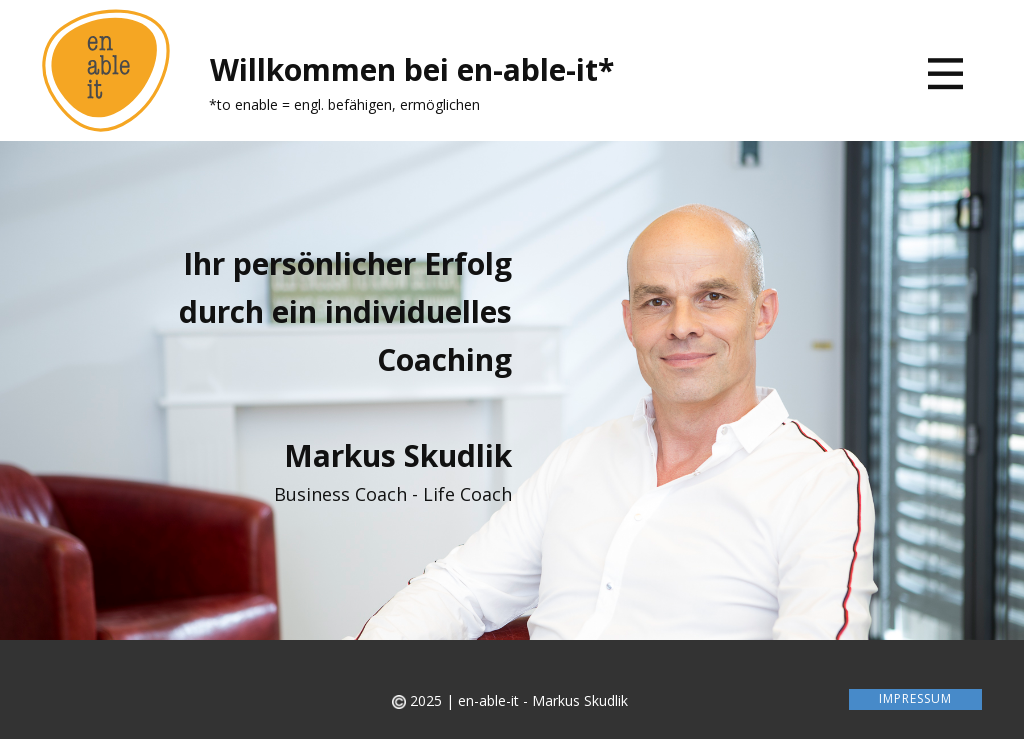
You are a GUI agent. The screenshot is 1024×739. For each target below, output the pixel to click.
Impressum (915, 698)
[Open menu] (945, 73)
